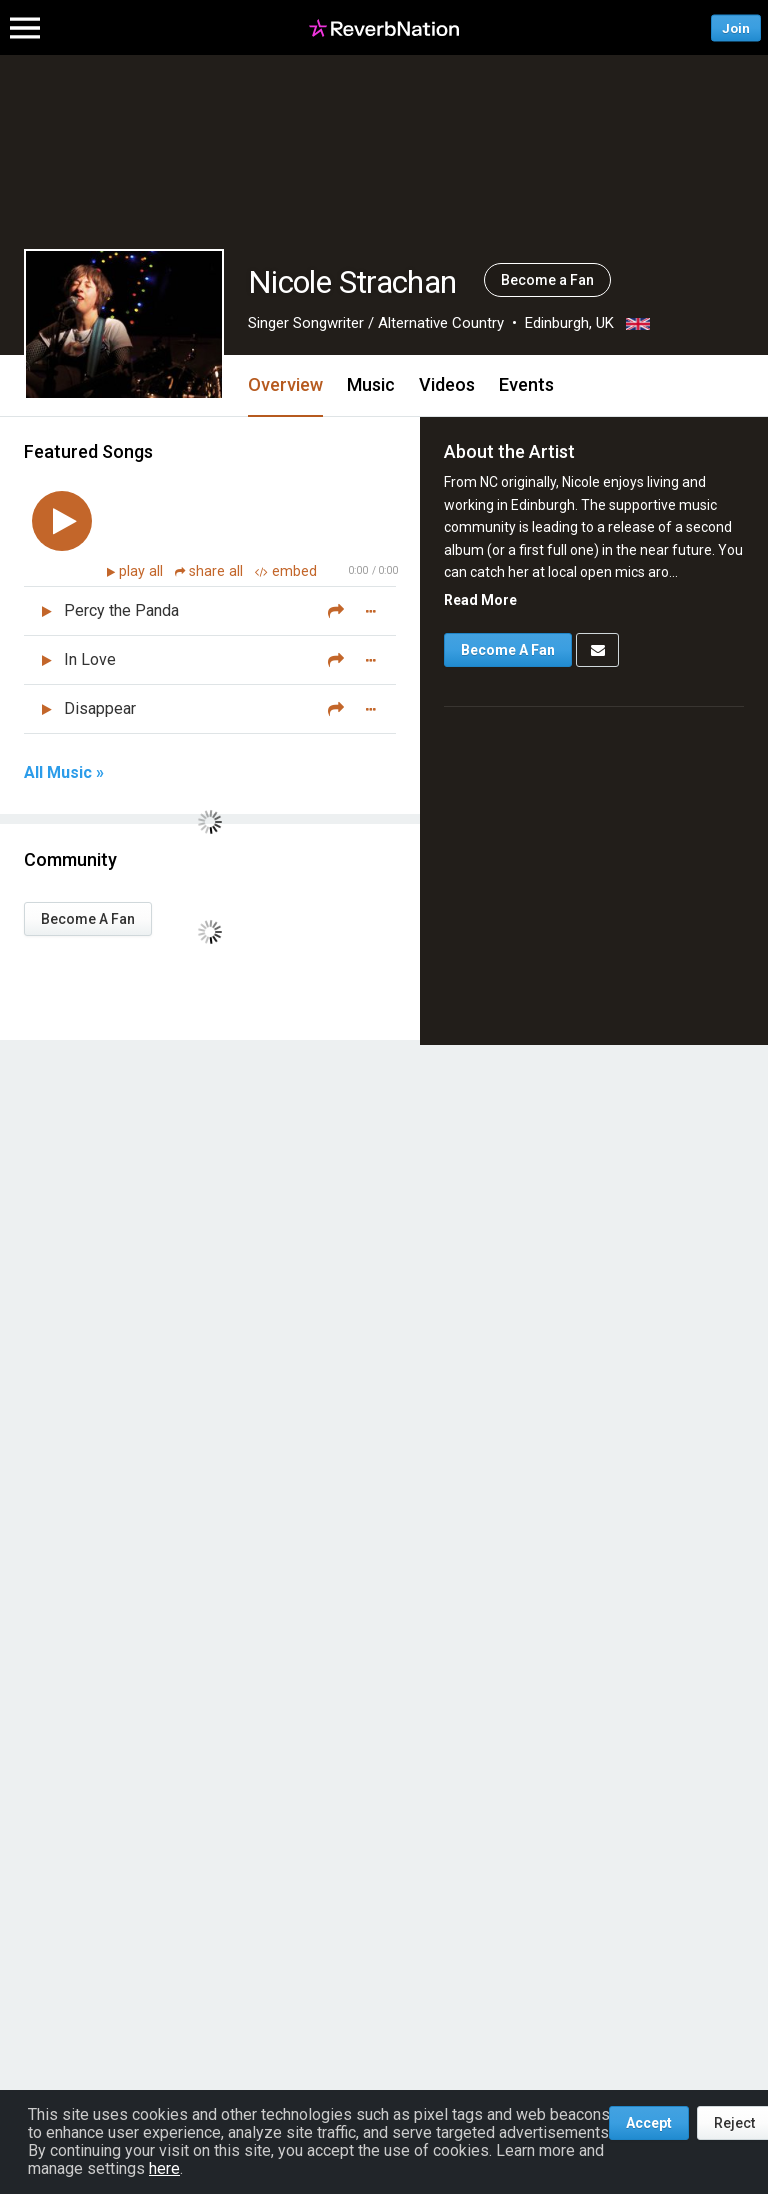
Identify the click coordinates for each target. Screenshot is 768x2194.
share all (211, 571)
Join (736, 27)
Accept (649, 2123)
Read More (480, 600)
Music (371, 384)
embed (286, 571)
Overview (285, 384)
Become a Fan (547, 280)
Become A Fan (88, 919)
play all (143, 571)
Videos (447, 384)
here (164, 2168)
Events (526, 384)
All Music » (64, 773)
